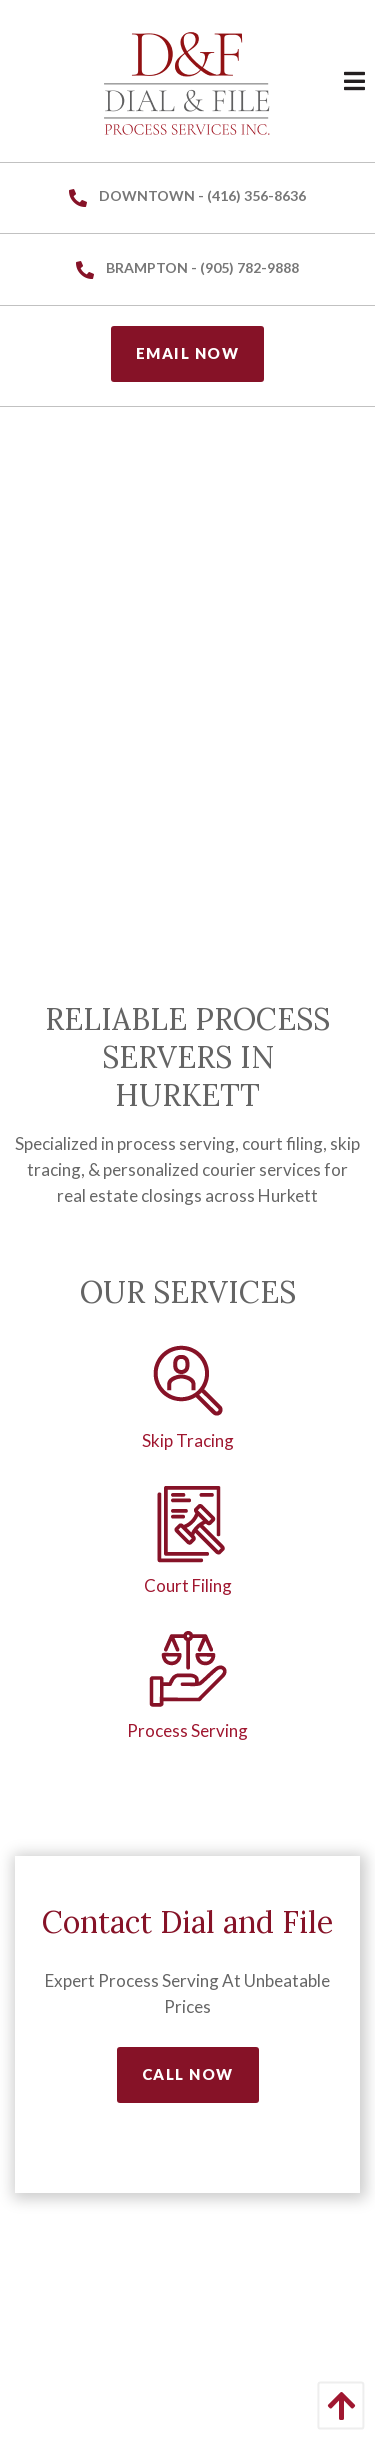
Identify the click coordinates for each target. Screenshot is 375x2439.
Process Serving (187, 1730)
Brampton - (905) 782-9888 (187, 269)
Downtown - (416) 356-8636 (187, 197)
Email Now (188, 353)
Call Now (188, 2074)
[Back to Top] (336, 2405)
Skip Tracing (188, 1440)
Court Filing (188, 1585)
